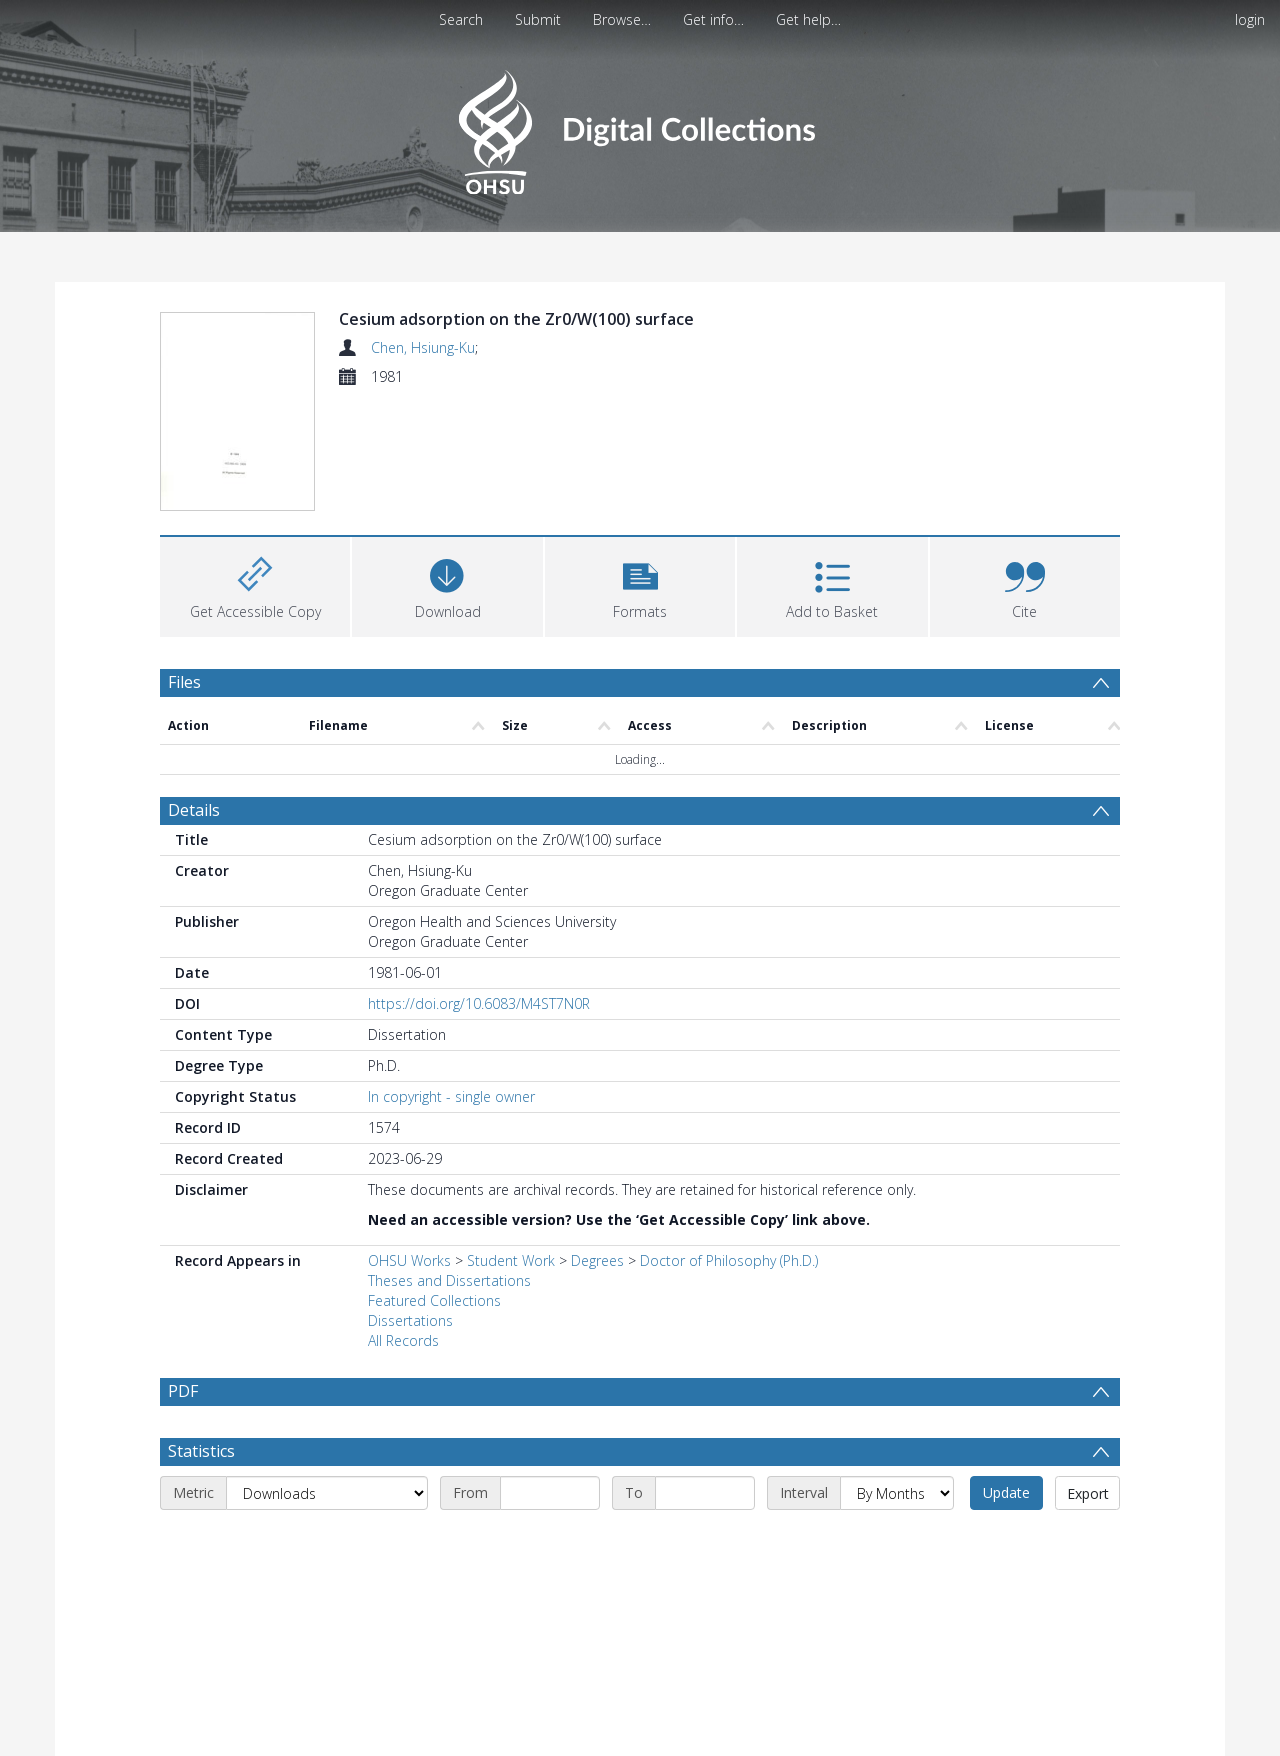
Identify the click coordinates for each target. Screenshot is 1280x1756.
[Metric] (327, 1544)
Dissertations (410, 1323)
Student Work (511, 1263)
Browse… (622, 19)
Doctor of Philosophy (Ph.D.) (729, 1263)
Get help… (808, 19)
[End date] (705, 1544)
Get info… (713, 19)
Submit (538, 19)
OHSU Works (409, 1263)
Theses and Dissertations (449, 1283)
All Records (403, 1343)
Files (184, 685)
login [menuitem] (1250, 19)
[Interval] (897, 1544)
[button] (640, 587)
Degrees (597, 1263)
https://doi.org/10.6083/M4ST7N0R (479, 1006)
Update (1006, 1543)
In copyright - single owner (451, 1099)
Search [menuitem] (461, 19)
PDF (183, 1394)
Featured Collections (434, 1303)
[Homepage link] (639, 126)
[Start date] (550, 1544)
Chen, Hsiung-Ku (423, 347)
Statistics (201, 1502)
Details (194, 813)
